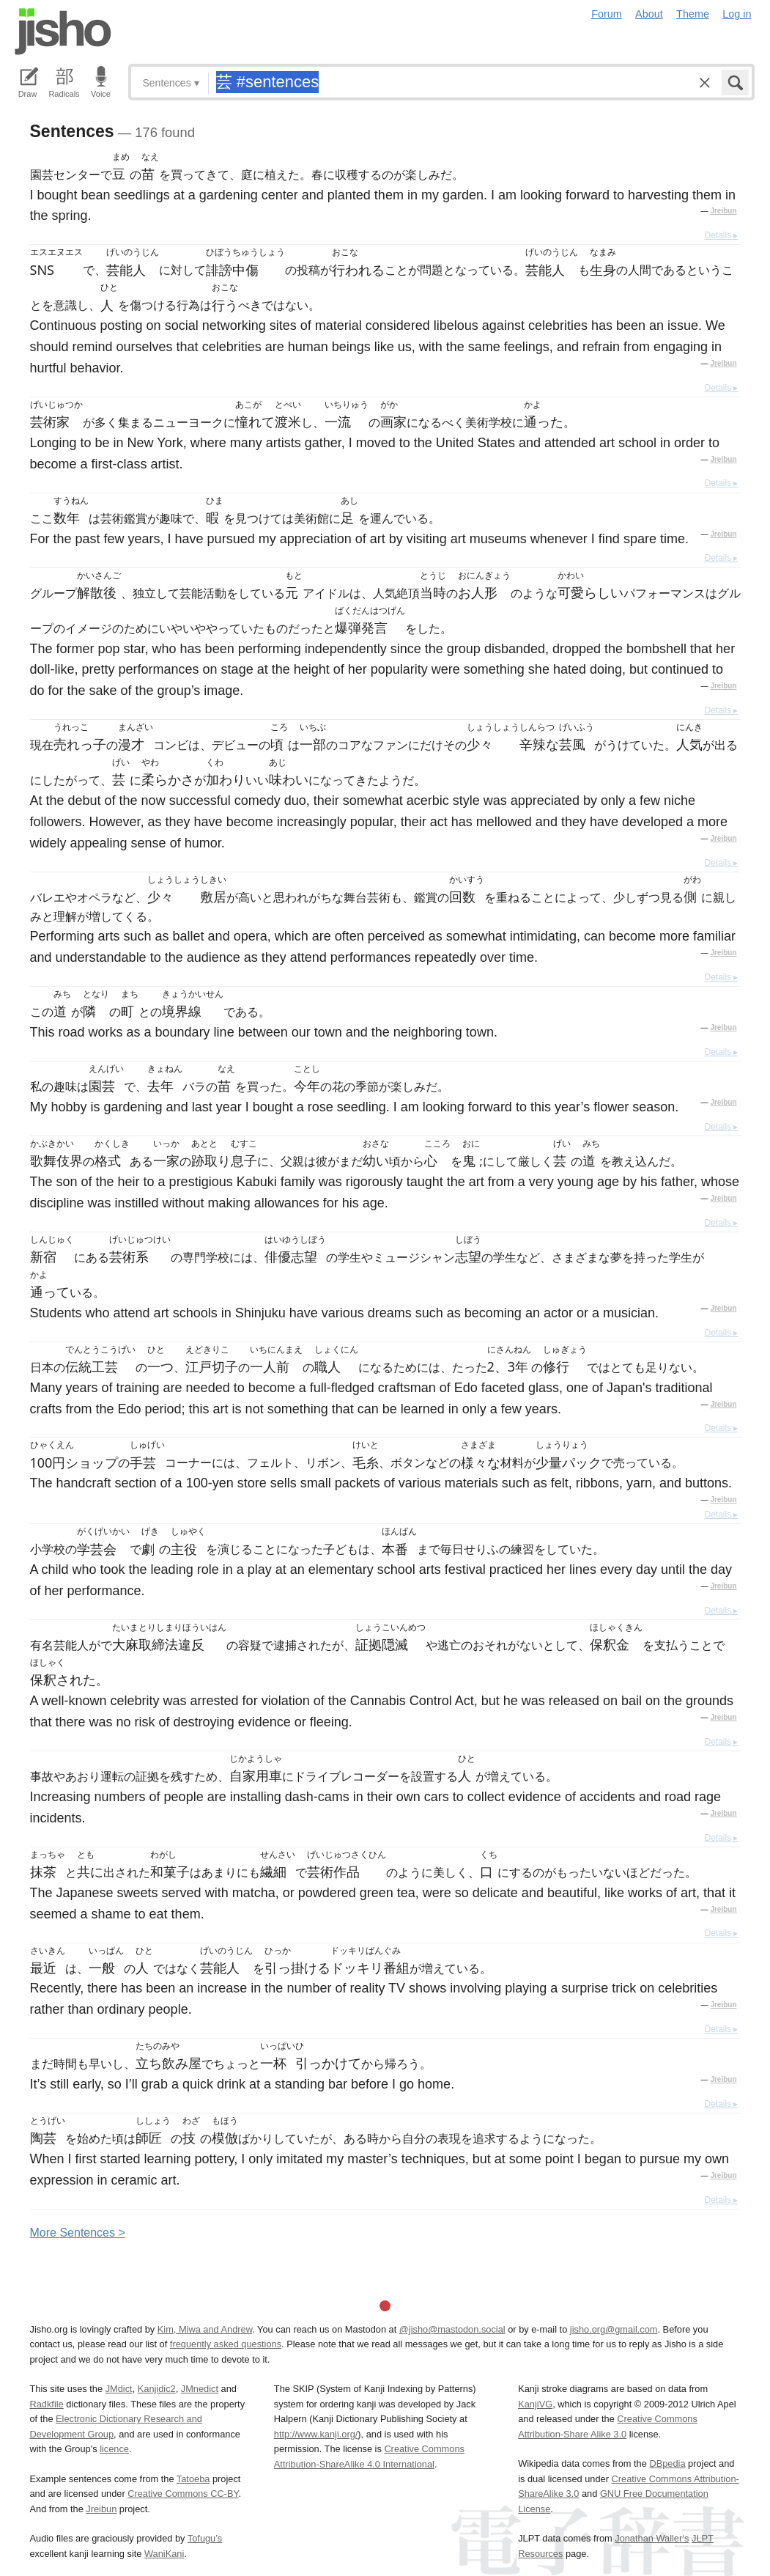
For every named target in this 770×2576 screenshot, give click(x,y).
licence (114, 2448)
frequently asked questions (225, 2343)
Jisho (63, 31)
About (649, 14)
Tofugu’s (205, 2538)
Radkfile (47, 2404)
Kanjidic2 (157, 2388)
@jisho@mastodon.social (452, 2329)
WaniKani (164, 2553)
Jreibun (723, 211)
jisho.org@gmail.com (614, 2329)
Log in (736, 14)
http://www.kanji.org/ (316, 2434)
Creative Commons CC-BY (182, 2493)
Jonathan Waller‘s (652, 2538)
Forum (606, 14)
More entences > (77, 2232)
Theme (692, 14)
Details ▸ (721, 235)
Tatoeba (193, 2478)
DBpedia (667, 2463)
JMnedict (199, 2388)
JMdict (119, 2388)
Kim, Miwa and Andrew (205, 2329)
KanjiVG (535, 2404)
